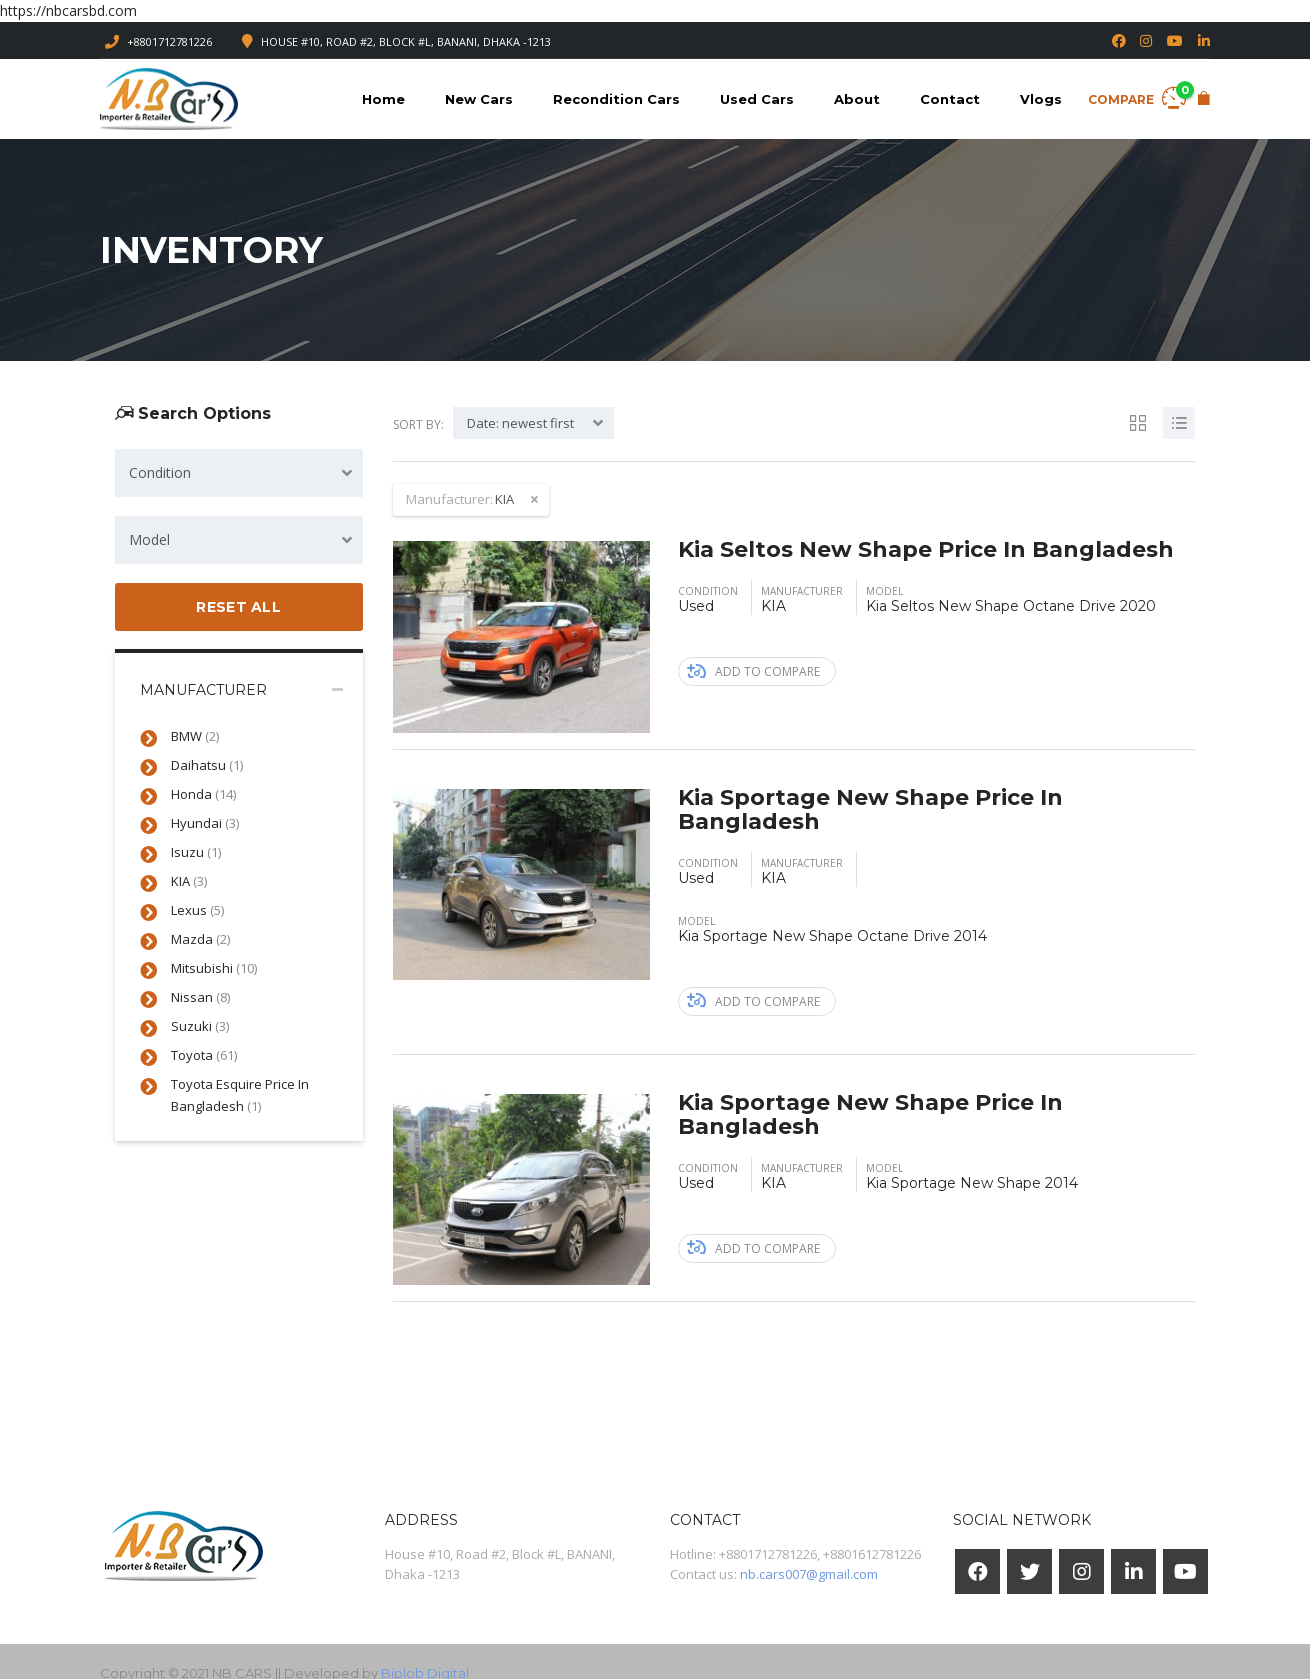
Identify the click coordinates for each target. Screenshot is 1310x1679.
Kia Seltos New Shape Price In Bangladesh (926, 549)
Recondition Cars (616, 99)
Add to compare (753, 671)
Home (383, 99)
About (857, 99)
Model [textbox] (149, 539)
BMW (195, 736)
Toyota (204, 1055)
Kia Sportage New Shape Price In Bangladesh (870, 809)
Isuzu (196, 852)
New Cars (479, 99)
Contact (950, 99)
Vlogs (1041, 99)
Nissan (200, 997)
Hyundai (205, 823)
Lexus (197, 910)
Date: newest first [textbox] (520, 423)
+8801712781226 (169, 41)
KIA (189, 881)
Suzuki (200, 1026)
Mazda (200, 939)
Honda (203, 794)
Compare (1137, 96)
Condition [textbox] (160, 472)
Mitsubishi (214, 968)
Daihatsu (207, 765)
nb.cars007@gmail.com (809, 1574)
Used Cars (757, 99)
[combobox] (239, 473)
